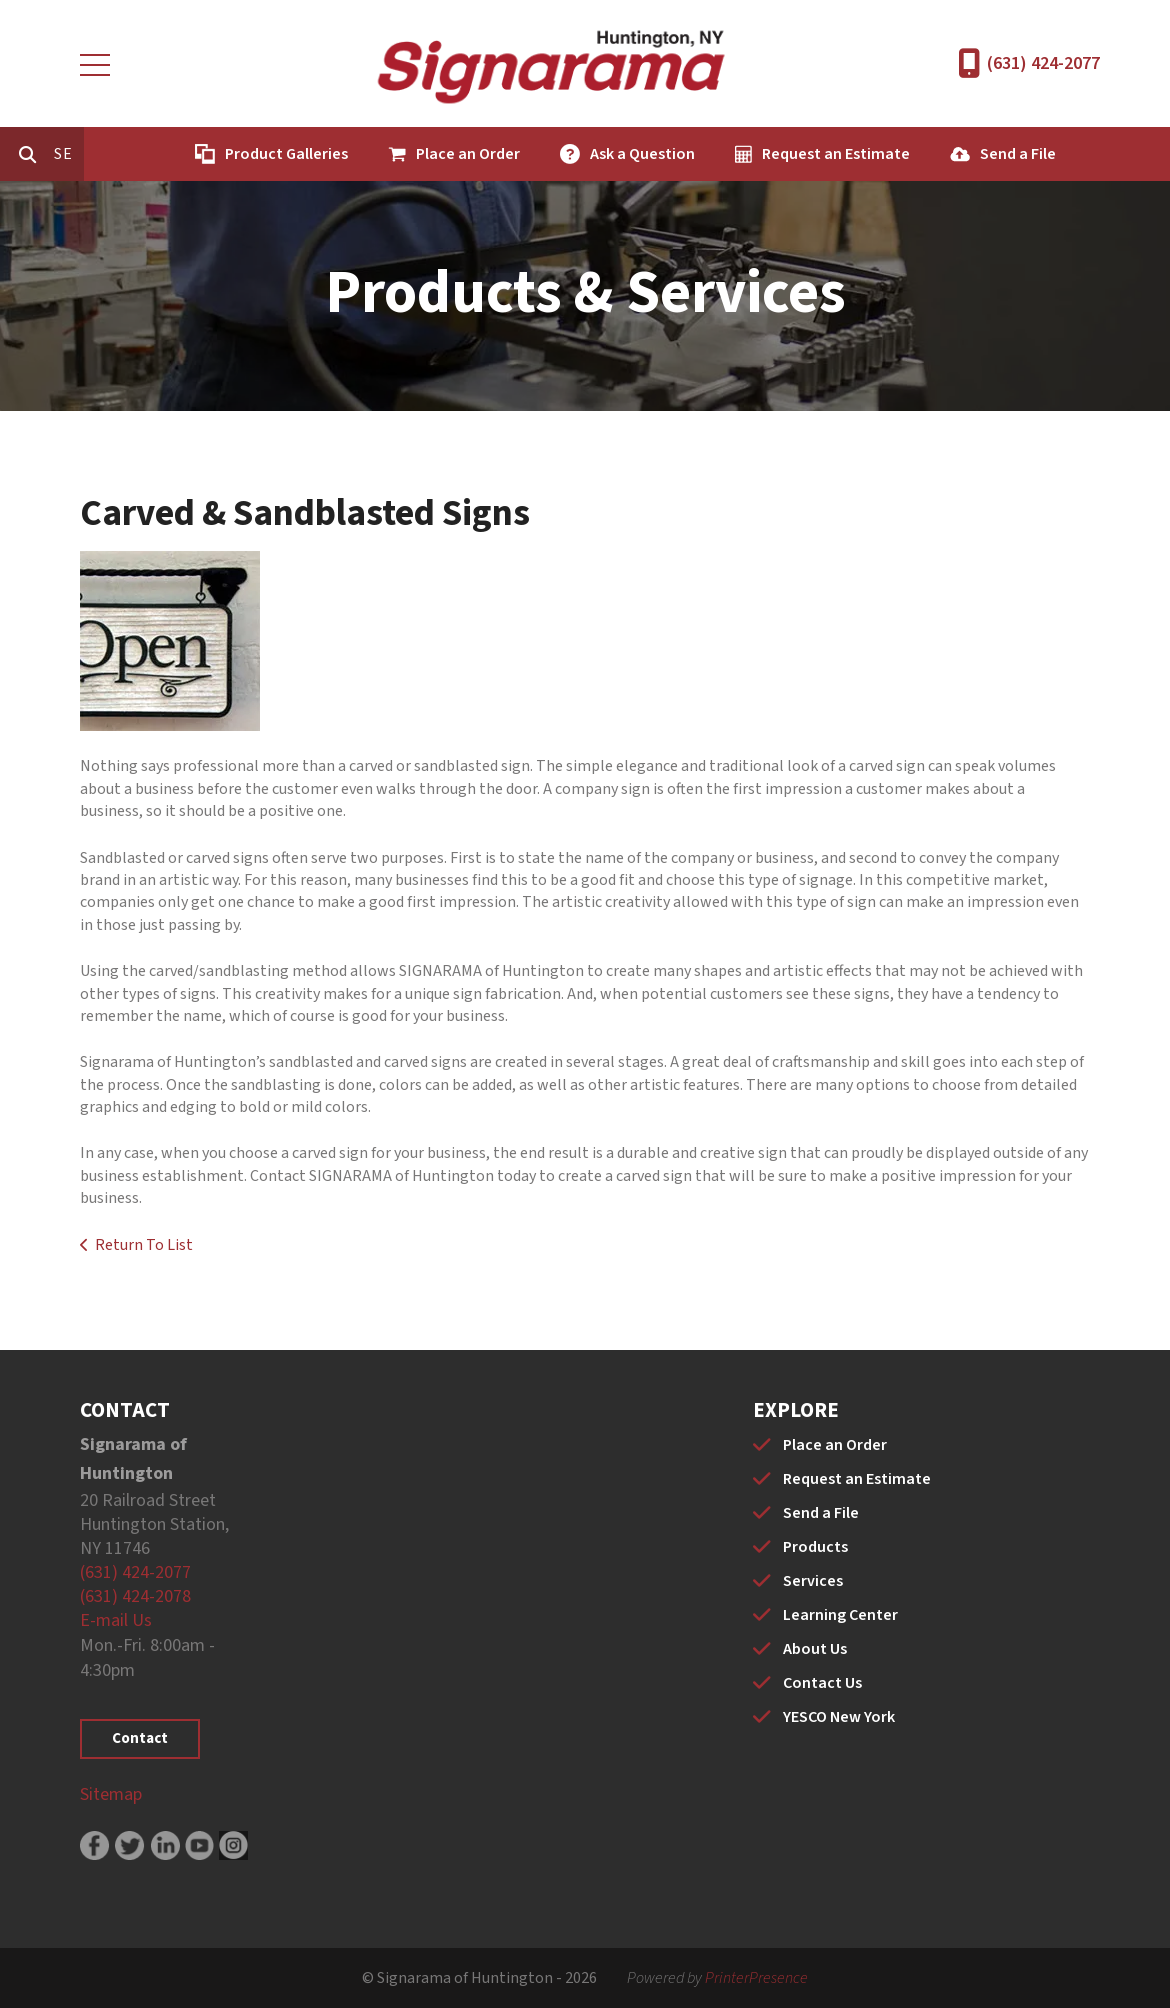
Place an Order (553, 154)
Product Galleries (371, 154)
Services (813, 1581)
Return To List (144, 1245)
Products (815, 1547)
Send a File (1103, 154)
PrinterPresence (756, 1978)
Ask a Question (727, 154)
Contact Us (822, 1683)
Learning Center (840, 1615)
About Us (815, 1649)
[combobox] (154, 154)
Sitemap (111, 1794)
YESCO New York (839, 1717)
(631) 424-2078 (135, 1596)
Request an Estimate (921, 154)
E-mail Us (116, 1620)
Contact (140, 1738)
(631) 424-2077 (1043, 63)
